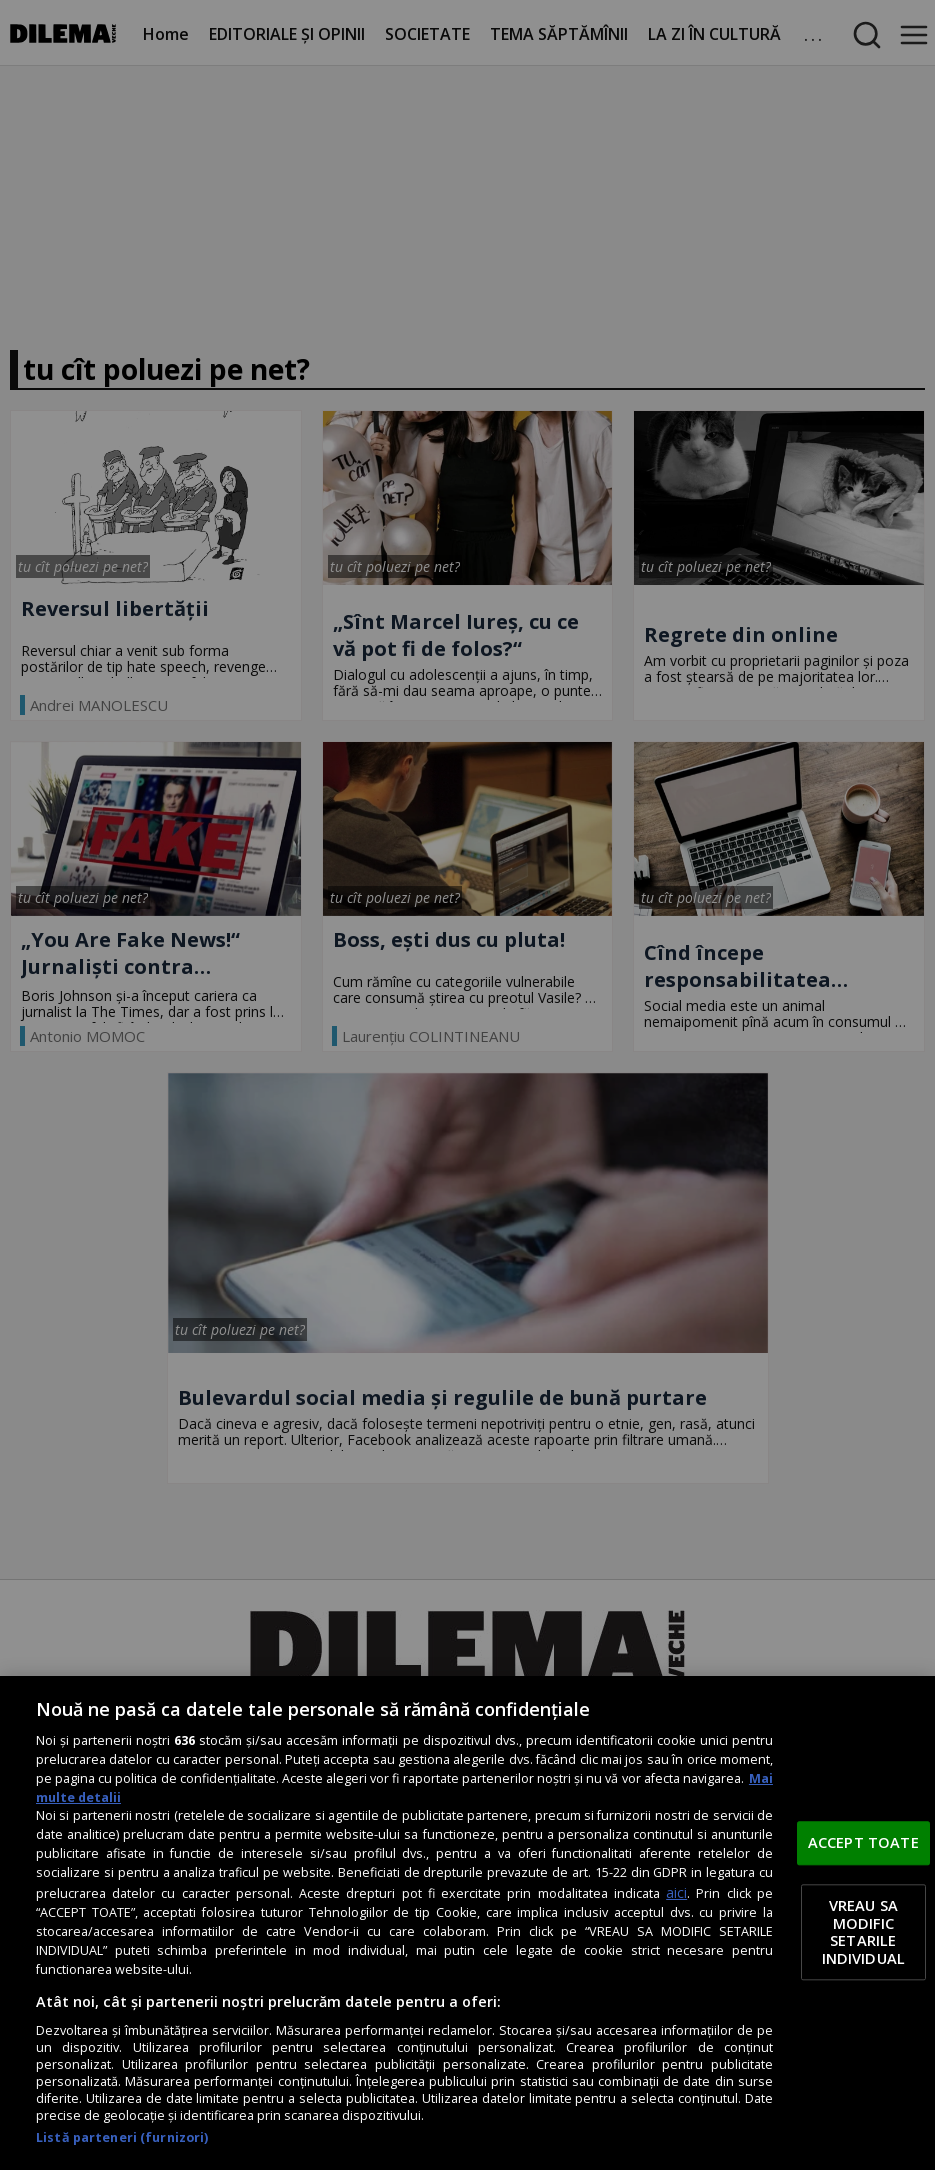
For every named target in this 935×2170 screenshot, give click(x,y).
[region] (467, 1923)
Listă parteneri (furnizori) (122, 2137)
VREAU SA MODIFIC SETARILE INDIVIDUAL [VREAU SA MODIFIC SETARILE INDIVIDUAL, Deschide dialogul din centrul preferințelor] (863, 1932)
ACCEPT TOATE (863, 1842)
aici (676, 1892)
